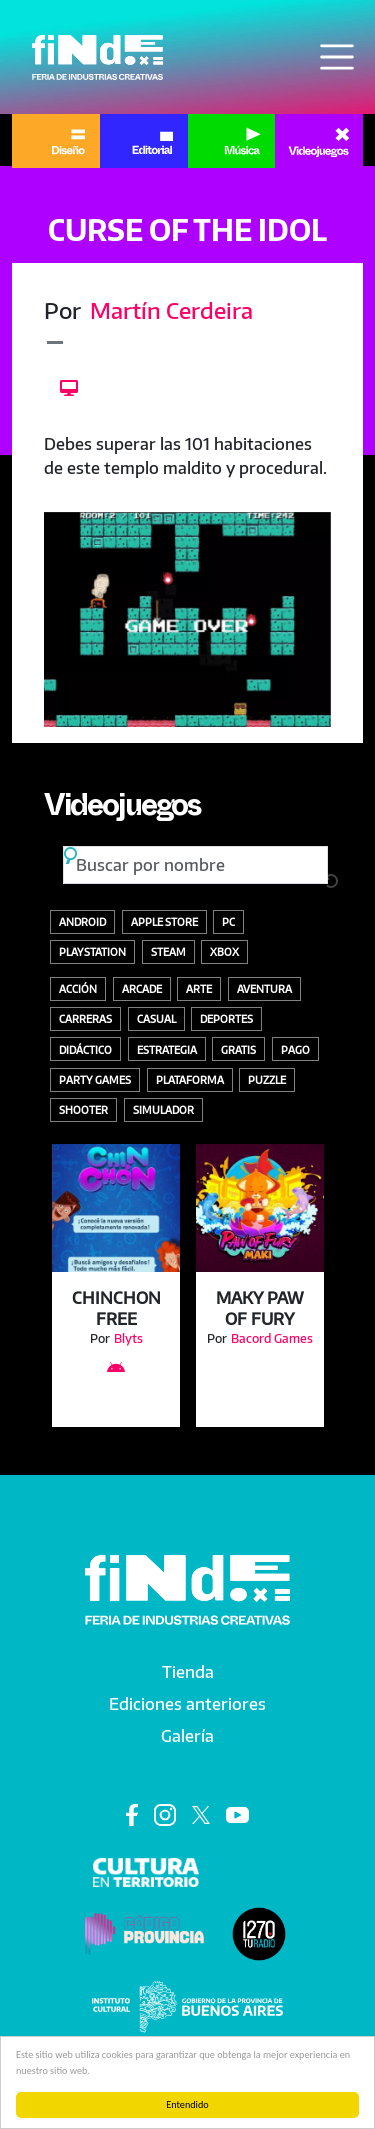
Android (82, 921)
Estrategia (167, 1049)
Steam (168, 951)
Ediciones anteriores (187, 1704)
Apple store (164, 921)
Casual (156, 1018)
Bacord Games (272, 1338)
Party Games (95, 1079)
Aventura (264, 988)
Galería (187, 1736)
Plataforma (190, 1079)
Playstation (92, 951)
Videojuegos (122, 810)
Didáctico (85, 1049)
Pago (295, 1049)
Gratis (238, 1049)
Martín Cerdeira (171, 310)
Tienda (188, 1672)
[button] (187, 619)
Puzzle (267, 1079)
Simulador (163, 1109)
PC (228, 921)
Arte (199, 988)
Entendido (187, 2104)
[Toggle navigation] (337, 57)
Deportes (226, 1018)
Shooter (83, 1109)
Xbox (224, 951)
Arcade (142, 988)
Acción (78, 988)
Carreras (85, 1018)
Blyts (128, 1338)
